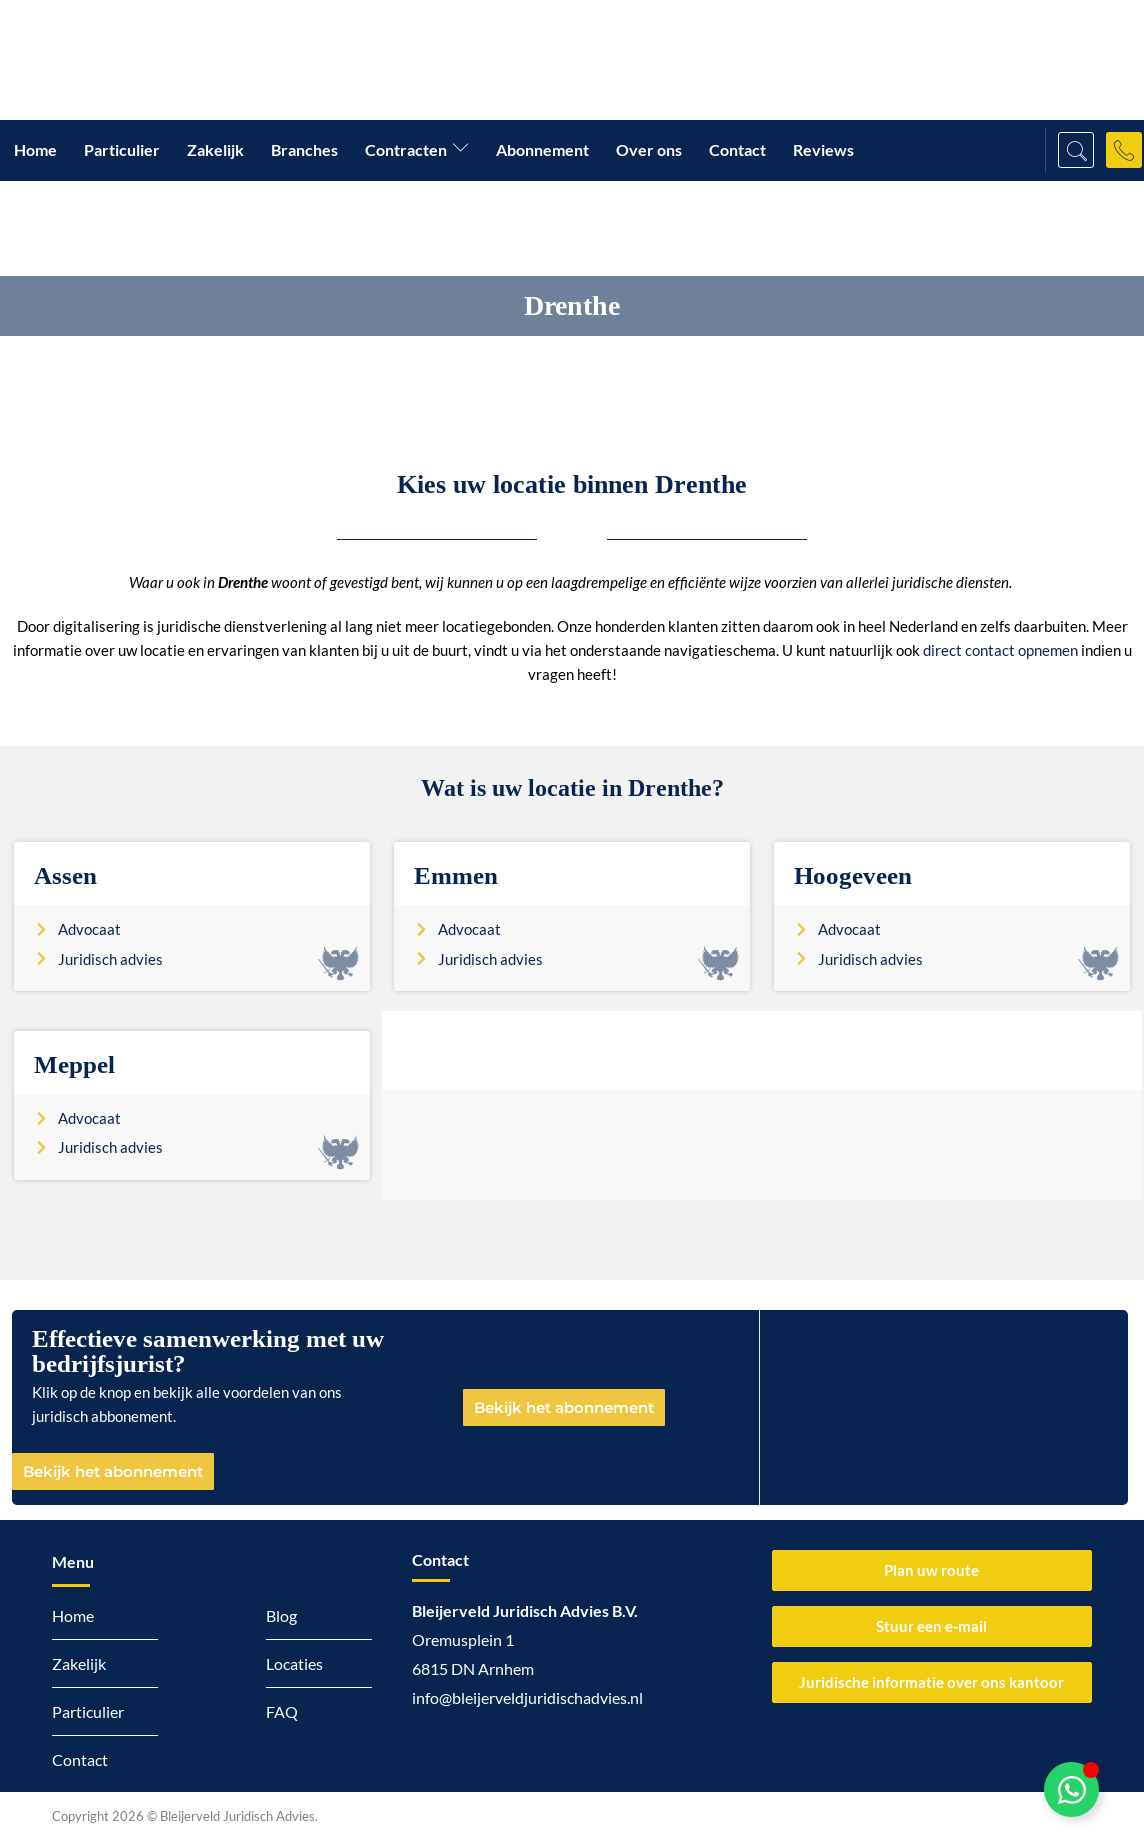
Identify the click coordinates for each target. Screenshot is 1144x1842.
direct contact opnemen (1000, 650)
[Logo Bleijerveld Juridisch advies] (200, 60)
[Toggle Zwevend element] (1071, 1789)
